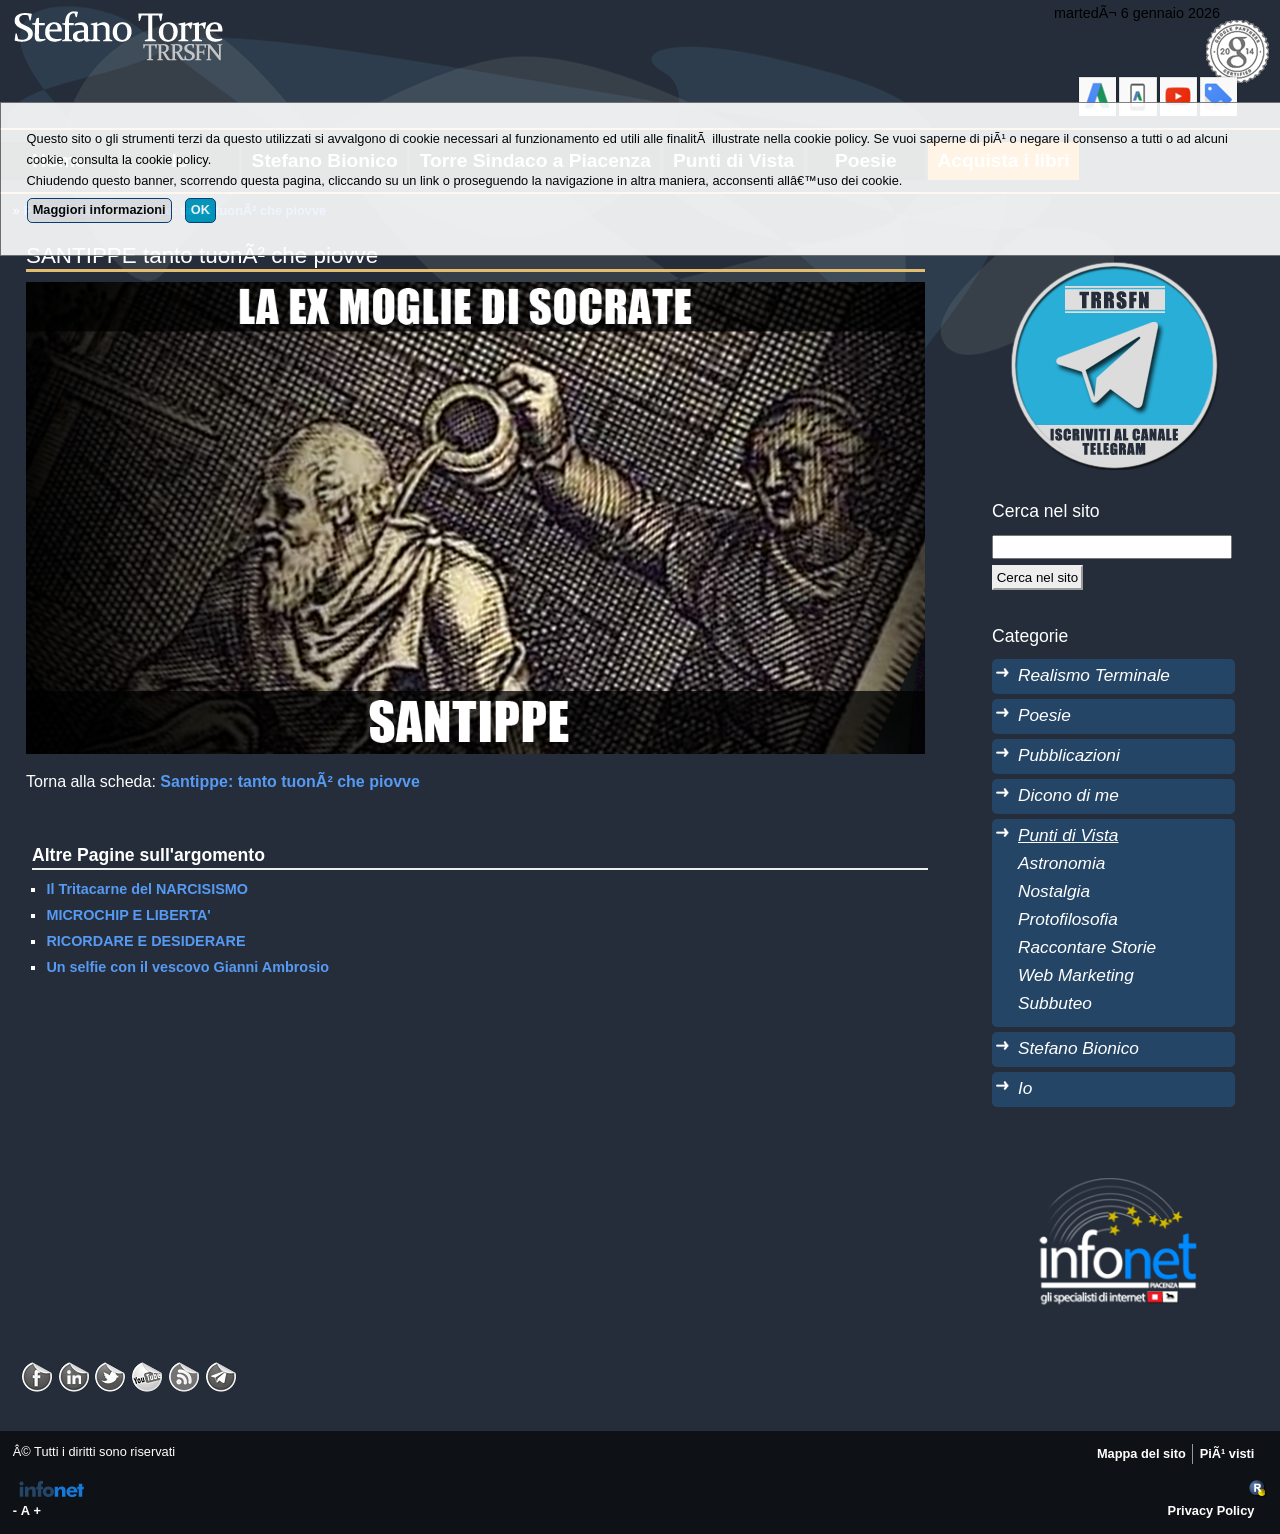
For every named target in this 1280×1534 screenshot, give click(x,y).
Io (1025, 1088)
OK (200, 209)
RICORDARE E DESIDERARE (145, 941)
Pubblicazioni (1069, 755)
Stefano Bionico (1078, 1048)
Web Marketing (1076, 975)
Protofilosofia (1068, 919)
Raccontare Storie (1087, 947)
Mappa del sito (1141, 1453)
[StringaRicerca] (1112, 547)
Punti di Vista (1068, 835)
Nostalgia (1054, 891)
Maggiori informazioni (99, 209)
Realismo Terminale (1094, 675)
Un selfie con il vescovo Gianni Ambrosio (187, 967)
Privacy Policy (1211, 1510)
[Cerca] (1037, 577)
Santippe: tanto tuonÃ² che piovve (290, 781)
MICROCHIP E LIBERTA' (128, 915)
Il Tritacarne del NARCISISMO (147, 889)
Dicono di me (1068, 795)
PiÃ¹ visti (1227, 1453)
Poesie (1044, 715)
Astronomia (1061, 863)
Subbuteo (1055, 1003)
